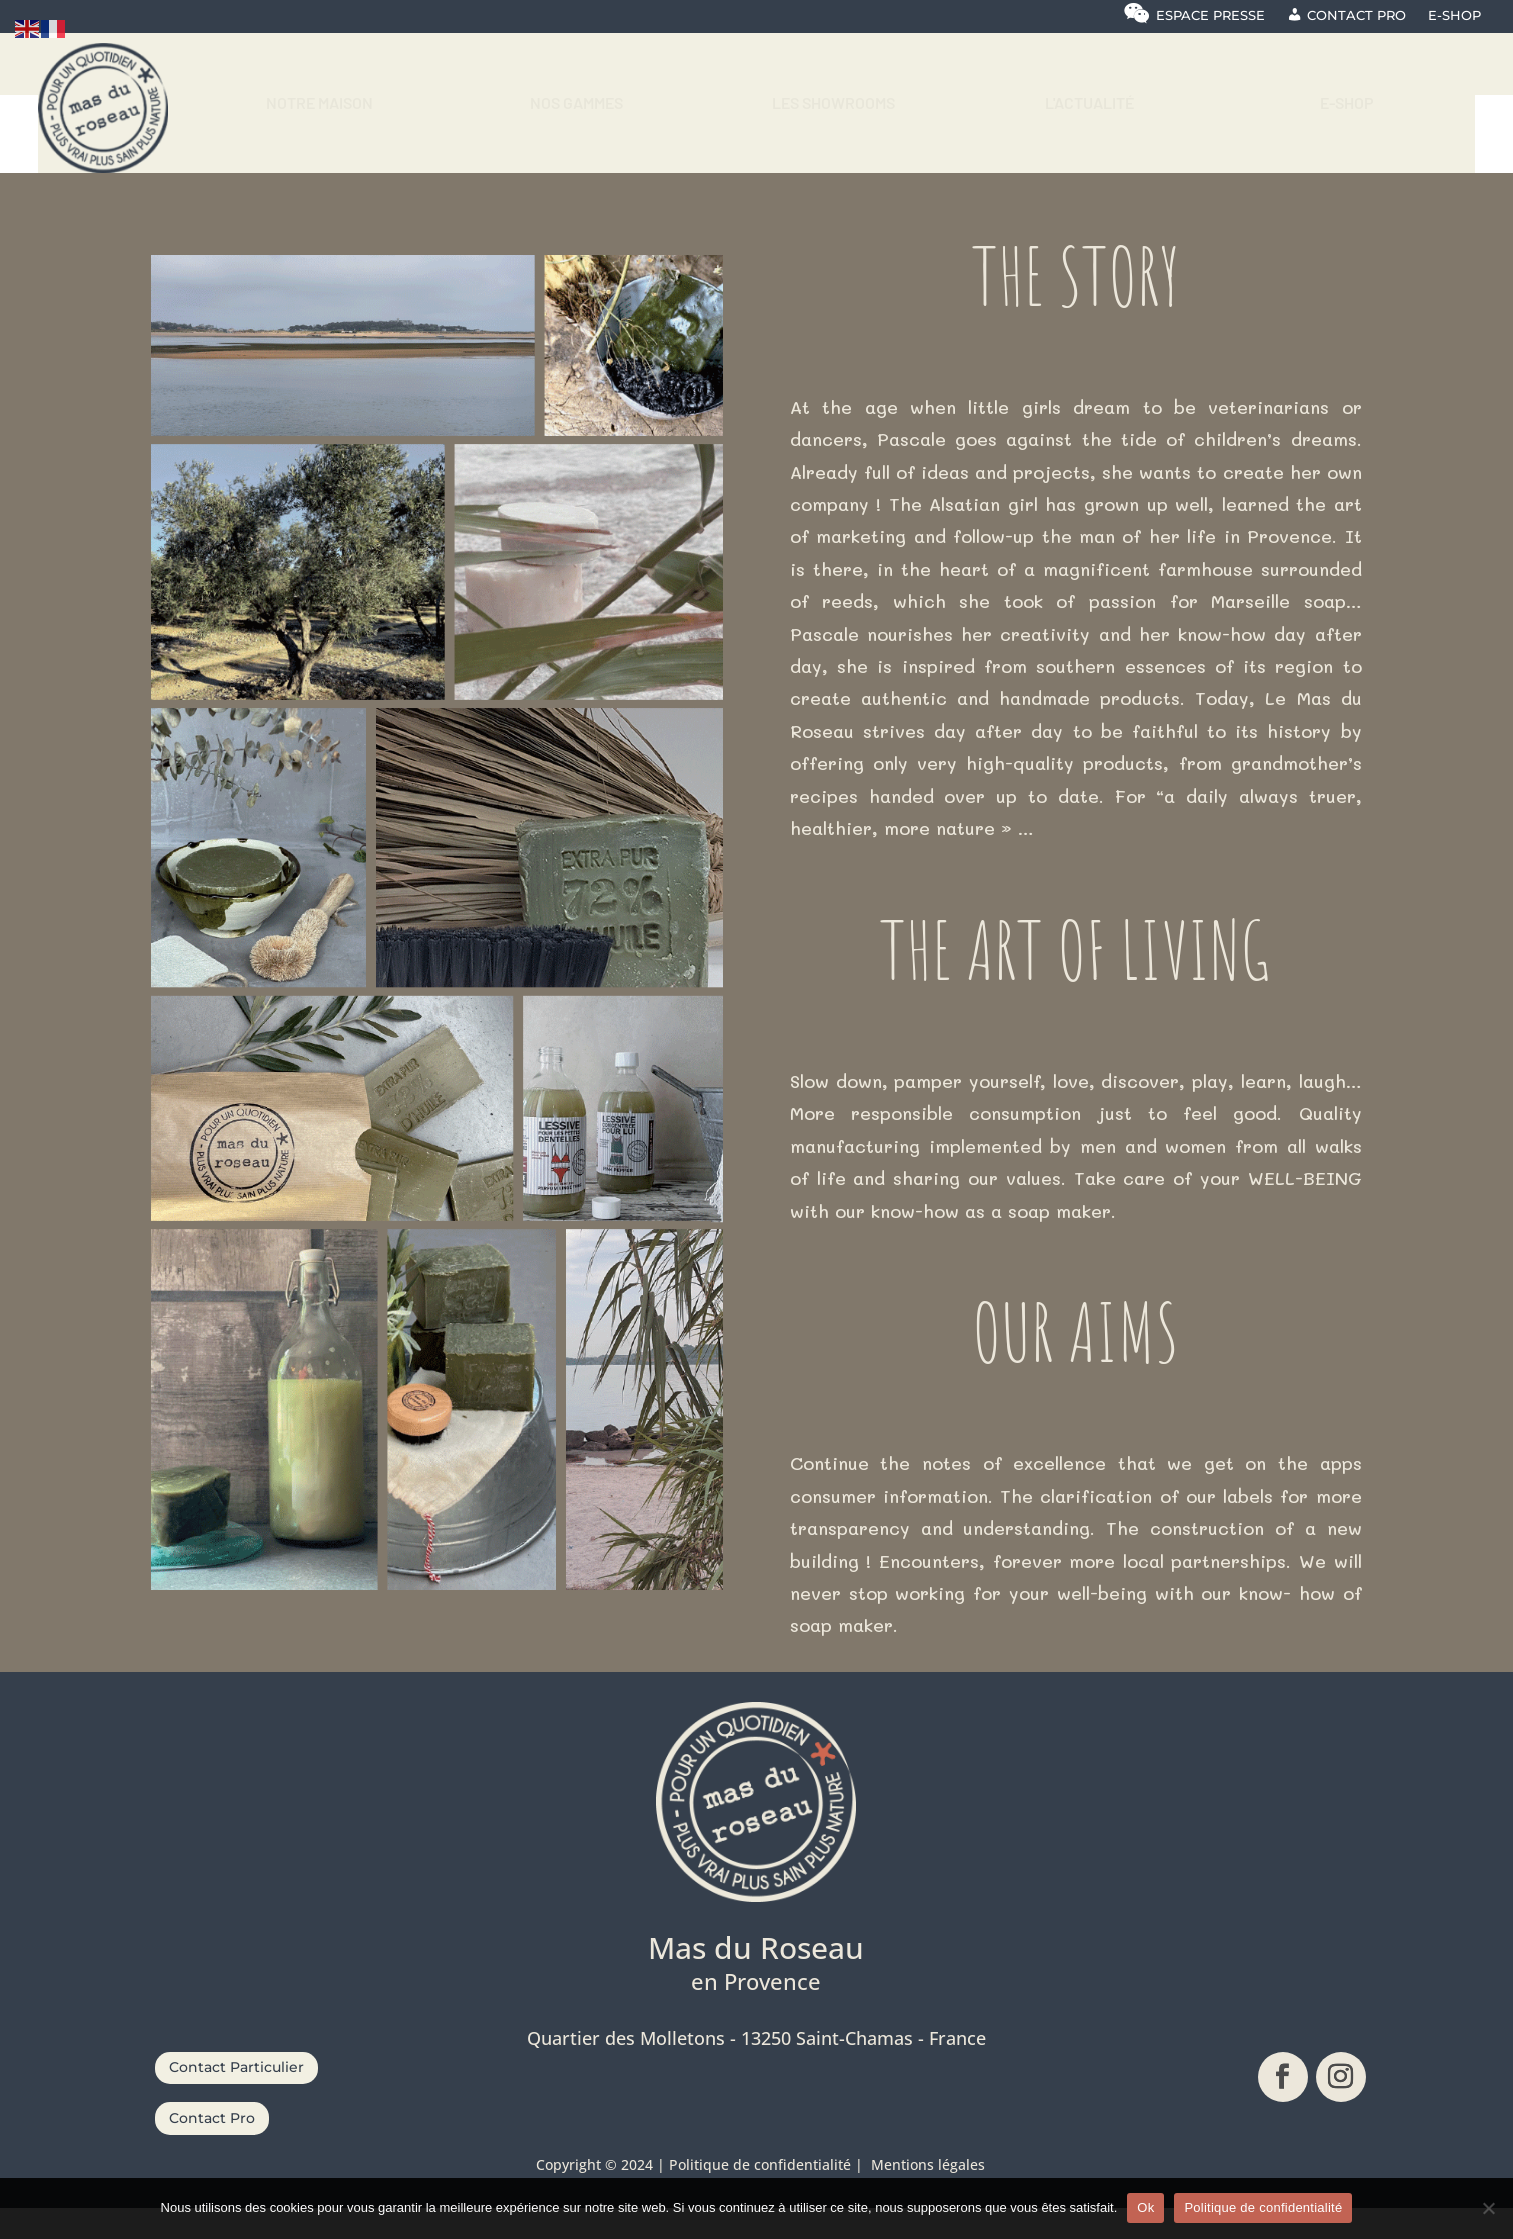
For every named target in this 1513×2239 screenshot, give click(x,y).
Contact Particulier (236, 2098)
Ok (1145, 2207)
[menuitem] (319, 111)
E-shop (1454, 15)
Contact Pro (212, 2149)
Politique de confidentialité (1263, 2207)
